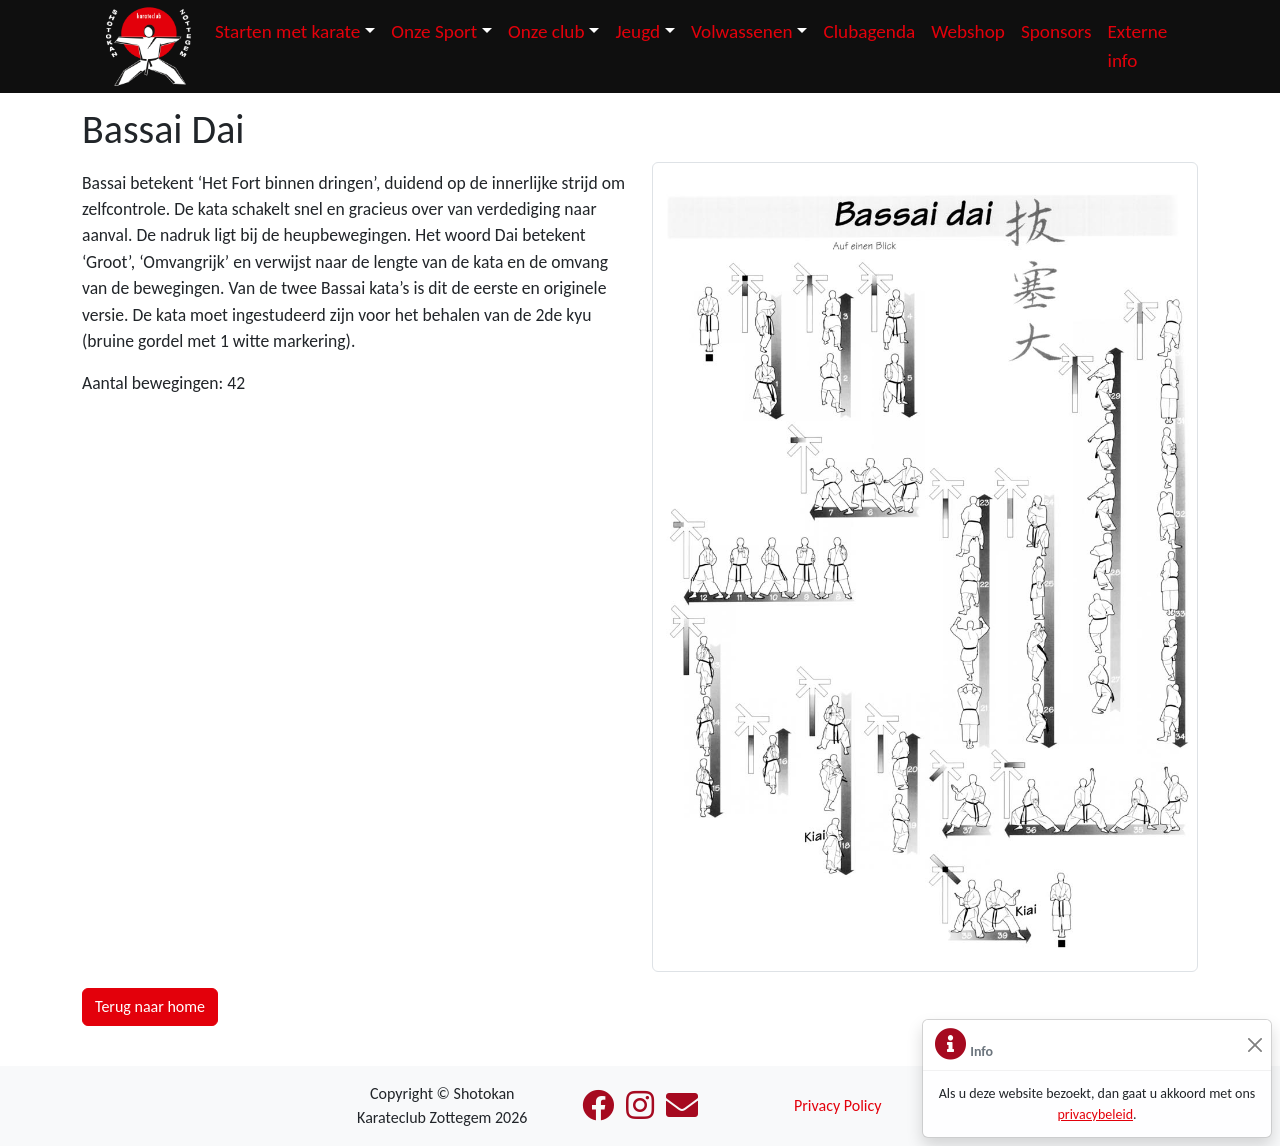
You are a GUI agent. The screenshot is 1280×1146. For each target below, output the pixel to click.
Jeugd (637, 31)
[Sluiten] (1254, 1045)
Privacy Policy (838, 1105)
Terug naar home (150, 1006)
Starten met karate (287, 31)
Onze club (546, 31)
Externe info (1137, 46)
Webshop (968, 31)
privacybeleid (1095, 1114)
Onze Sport (434, 31)
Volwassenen (742, 31)
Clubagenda (869, 31)
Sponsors (1056, 31)
